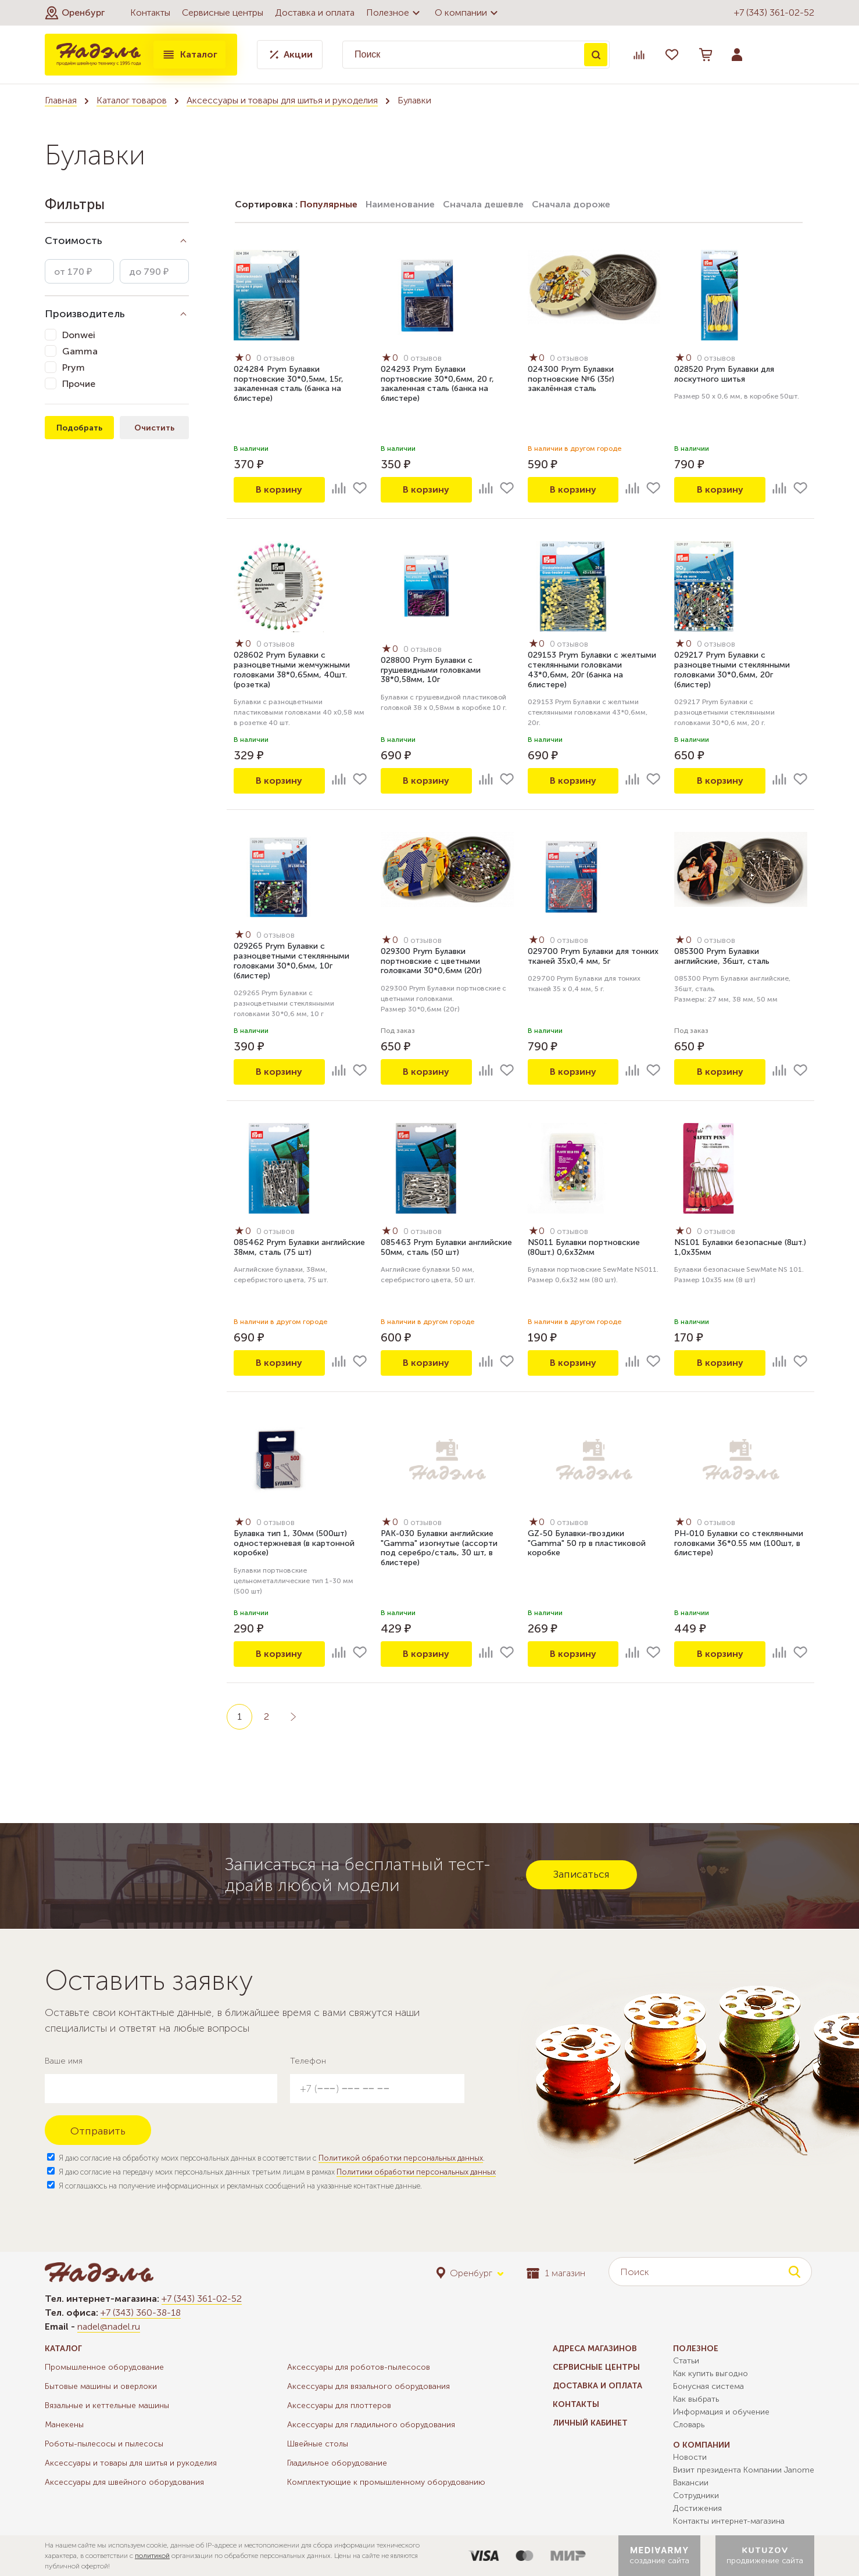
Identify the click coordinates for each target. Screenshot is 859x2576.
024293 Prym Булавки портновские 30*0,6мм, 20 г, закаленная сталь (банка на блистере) (437, 383)
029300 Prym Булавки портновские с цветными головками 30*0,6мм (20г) (431, 961)
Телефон (308, 2061)
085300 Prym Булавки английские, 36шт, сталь (721, 956)
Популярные (328, 204)
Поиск (595, 54)
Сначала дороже (571, 204)
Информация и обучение (721, 2412)
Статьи (686, 2361)
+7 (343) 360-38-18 (141, 2312)
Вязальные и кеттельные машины (107, 2405)
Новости (690, 2457)
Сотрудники (696, 2495)
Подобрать (79, 428)
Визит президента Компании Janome (743, 2470)
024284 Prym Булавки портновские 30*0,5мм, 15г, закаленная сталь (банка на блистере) (288, 383)
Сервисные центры (222, 12)
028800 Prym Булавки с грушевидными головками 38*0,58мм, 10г (431, 670)
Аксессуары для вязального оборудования (368, 2386)
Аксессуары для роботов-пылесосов (358, 2367)
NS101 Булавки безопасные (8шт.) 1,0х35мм (740, 1247)
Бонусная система (708, 2386)
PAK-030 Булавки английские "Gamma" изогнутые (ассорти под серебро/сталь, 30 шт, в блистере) (439, 1548)
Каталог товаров (131, 100)
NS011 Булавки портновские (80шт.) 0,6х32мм (584, 1247)
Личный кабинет (590, 2423)
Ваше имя (64, 2061)
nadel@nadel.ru (108, 2326)
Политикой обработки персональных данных (400, 2158)
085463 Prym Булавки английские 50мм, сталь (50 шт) (446, 1247)
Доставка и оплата (315, 12)
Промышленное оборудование (104, 2367)
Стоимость (73, 240)
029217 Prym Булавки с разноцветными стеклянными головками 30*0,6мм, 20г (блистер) (732, 669)
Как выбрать (696, 2399)
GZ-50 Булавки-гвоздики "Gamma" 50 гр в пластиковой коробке (587, 1543)
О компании (468, 13)
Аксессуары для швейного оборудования (124, 2482)
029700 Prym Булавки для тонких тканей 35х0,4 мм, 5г (593, 956)
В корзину (279, 489)
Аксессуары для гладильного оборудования (371, 2425)
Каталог (189, 55)
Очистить (154, 428)
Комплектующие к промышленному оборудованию (386, 2482)
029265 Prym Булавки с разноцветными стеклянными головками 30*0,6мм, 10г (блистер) (291, 960)
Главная (61, 100)
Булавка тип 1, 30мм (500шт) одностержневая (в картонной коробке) (294, 1543)
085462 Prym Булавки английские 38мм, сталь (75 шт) (299, 1247)
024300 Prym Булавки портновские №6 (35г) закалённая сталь (571, 379)
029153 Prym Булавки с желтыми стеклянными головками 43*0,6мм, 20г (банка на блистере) (592, 669)
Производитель (85, 313)
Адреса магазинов (595, 2348)
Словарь (688, 2425)
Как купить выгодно (710, 2373)
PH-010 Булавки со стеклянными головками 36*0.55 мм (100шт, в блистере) (738, 1543)
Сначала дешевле (483, 204)
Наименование (400, 204)
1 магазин (556, 2273)
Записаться (581, 1874)
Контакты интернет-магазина (729, 2521)
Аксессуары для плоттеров (339, 2405)
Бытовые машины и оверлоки (101, 2386)
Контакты (150, 12)
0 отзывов (275, 358)
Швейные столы (317, 2444)
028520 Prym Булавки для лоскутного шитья (724, 374)
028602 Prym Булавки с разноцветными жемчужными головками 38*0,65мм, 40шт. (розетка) (292, 669)
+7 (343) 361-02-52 (774, 12)
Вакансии (690, 2483)
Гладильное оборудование (337, 2463)
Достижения (697, 2508)
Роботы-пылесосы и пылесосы (104, 2444)
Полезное (394, 13)
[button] (75, 13)
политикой (152, 2556)
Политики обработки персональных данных (416, 2172)
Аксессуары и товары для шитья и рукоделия (282, 100)
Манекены (64, 2425)
